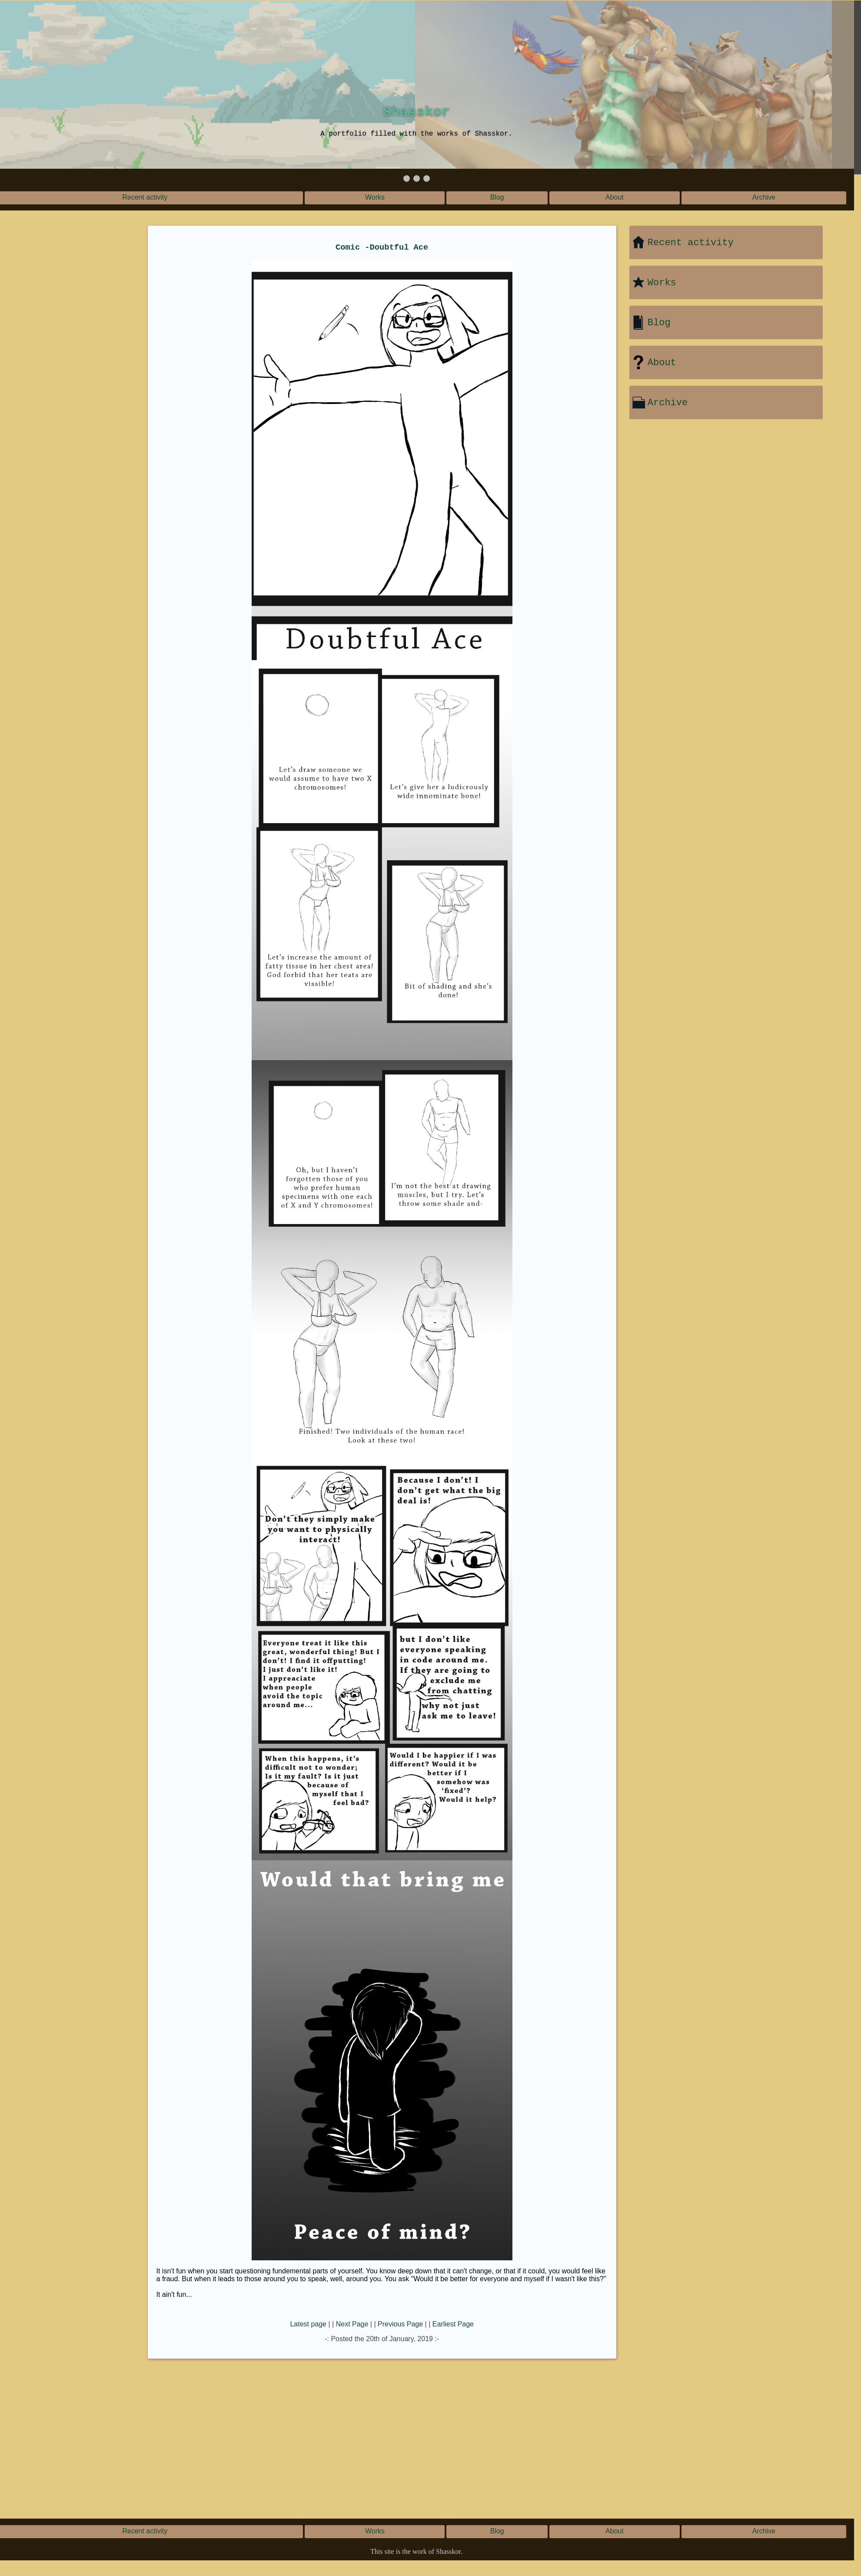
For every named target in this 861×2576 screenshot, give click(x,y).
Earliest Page (453, 2324)
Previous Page (400, 2324)
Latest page (308, 2324)
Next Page (352, 2324)
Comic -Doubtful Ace (382, 247)
